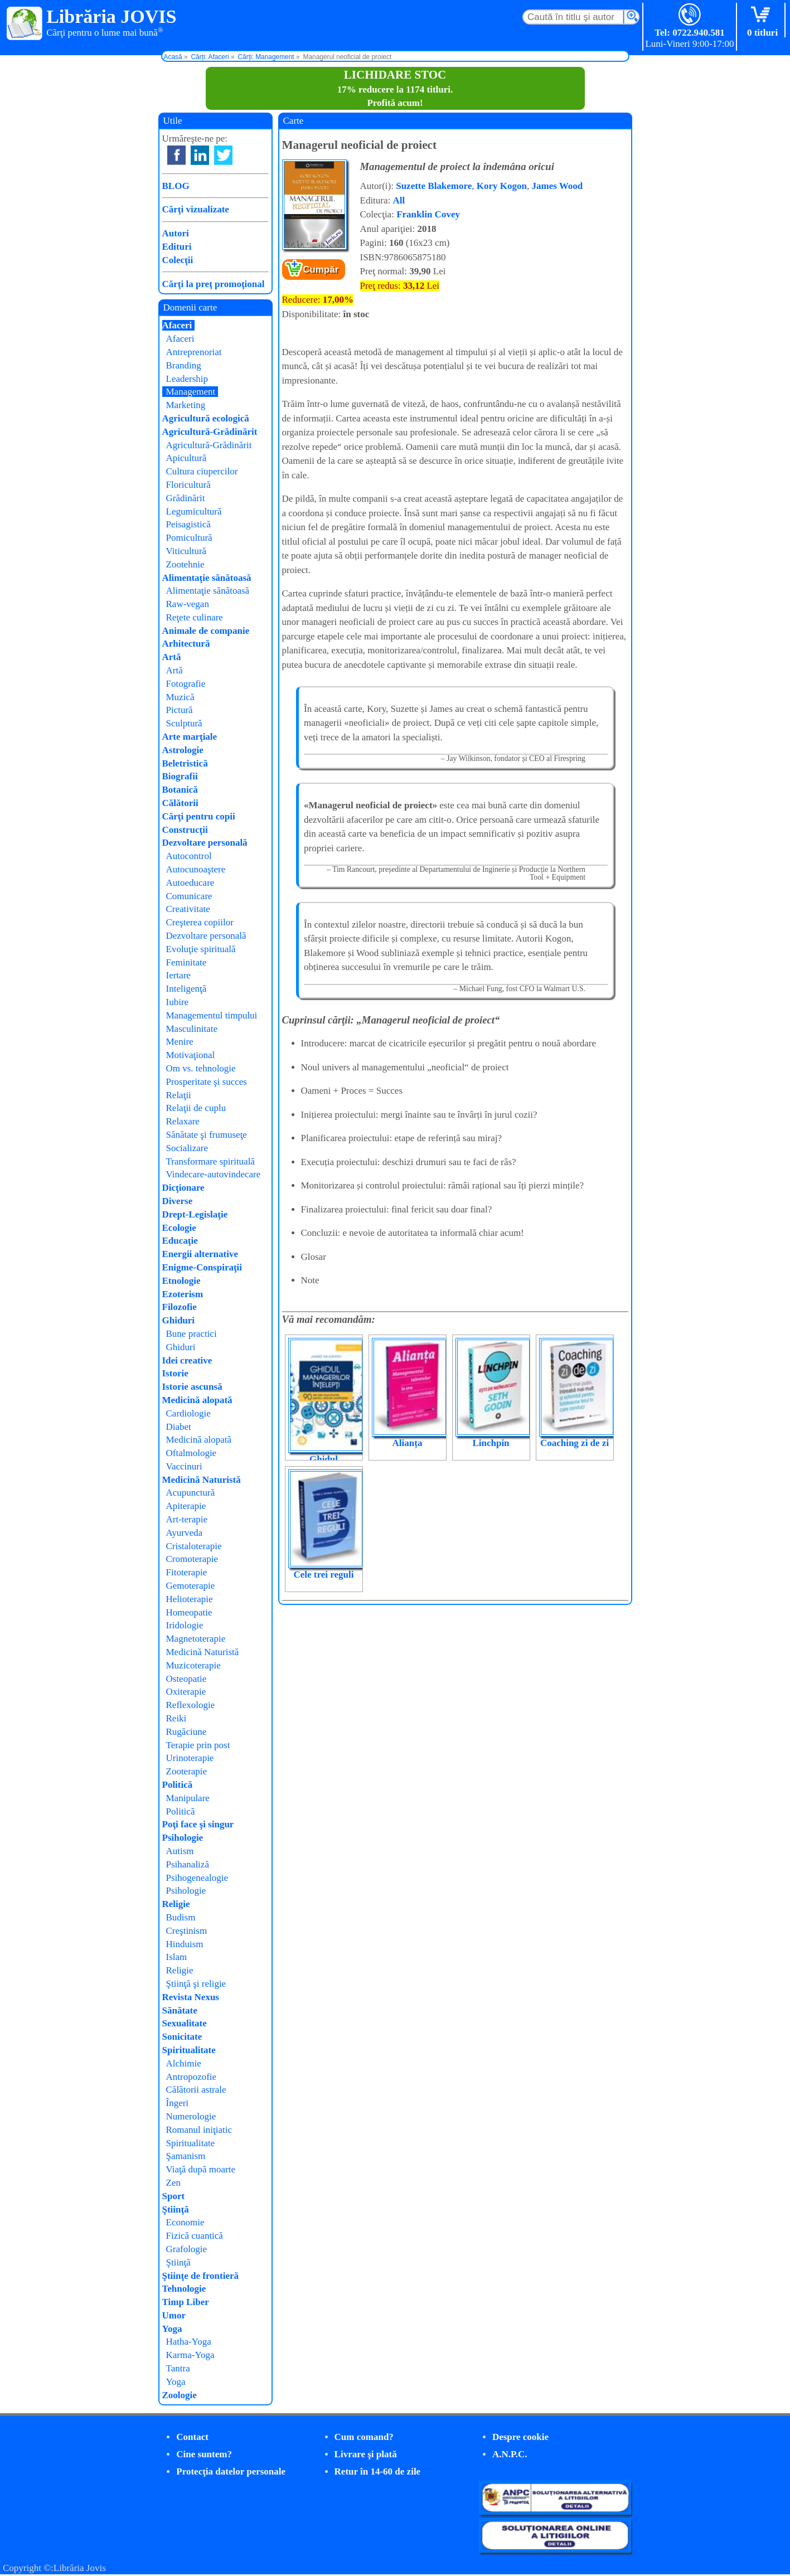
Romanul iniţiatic (199, 2129)
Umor (174, 2315)
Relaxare (183, 1121)
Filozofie (179, 1307)
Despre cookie (520, 2437)
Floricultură (188, 484)
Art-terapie (187, 1519)
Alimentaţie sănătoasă (206, 578)
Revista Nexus (190, 1997)
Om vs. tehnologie (201, 1068)
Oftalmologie (191, 1453)
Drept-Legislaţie (195, 1214)
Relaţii (178, 1095)
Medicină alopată (197, 1400)
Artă (171, 657)
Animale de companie (206, 630)
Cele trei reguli (324, 1574)
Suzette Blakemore (434, 186)
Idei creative (187, 1360)
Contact (192, 2437)
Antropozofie (191, 2077)
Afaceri (177, 325)
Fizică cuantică (194, 2235)
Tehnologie (184, 2288)
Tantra (178, 2368)
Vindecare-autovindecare (213, 1174)
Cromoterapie (192, 1559)
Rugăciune (186, 1731)
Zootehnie (185, 564)
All (399, 200)
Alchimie (183, 2063)
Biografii (180, 776)
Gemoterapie (190, 1585)
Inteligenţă (186, 988)
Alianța (407, 1443)
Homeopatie (189, 1612)
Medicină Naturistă (201, 1479)
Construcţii (185, 829)
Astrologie (182, 750)
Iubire (177, 1002)
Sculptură (184, 723)
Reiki (176, 1718)
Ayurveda (184, 1532)
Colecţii (177, 260)
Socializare (187, 1148)
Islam (176, 1957)
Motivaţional (190, 1055)
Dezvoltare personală (205, 842)
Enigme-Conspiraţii (202, 1267)
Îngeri (177, 2103)
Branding (183, 365)
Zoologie (179, 2395)
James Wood (557, 186)
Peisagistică (188, 524)
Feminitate (186, 962)
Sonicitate (182, 2036)
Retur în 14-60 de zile (378, 2471)
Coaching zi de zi (574, 1443)
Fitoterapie (186, 1572)
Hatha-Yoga (188, 2341)
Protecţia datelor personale (230, 2471)
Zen (173, 2182)
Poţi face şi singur (198, 1824)
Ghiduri (178, 1320)
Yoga (172, 2328)
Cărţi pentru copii (198, 816)
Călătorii (180, 803)
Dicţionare (183, 1187)
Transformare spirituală (210, 1161)
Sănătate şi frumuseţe (206, 1134)
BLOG (176, 186)
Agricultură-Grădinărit (210, 431)
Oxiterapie (186, 1691)
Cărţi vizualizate (195, 209)
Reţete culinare (194, 617)
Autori (175, 233)
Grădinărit (185, 498)
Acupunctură (190, 1492)
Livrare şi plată (366, 2454)
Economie (185, 2222)
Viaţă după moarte (201, 2169)
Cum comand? (364, 2437)
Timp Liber (185, 2302)
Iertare (178, 975)
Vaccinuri (184, 1466)
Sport (173, 2196)
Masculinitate (192, 1028)
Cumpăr (320, 269)
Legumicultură (194, 511)
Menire (179, 1041)
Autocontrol (189, 856)
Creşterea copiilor (200, 922)
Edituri (177, 246)
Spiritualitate (189, 2050)
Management (191, 391)
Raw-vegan (187, 604)
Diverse (177, 1201)
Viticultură (186, 551)
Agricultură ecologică (205, 418)
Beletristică (185, 763)
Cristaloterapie (194, 1546)
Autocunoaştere (196, 869)
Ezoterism (182, 1294)
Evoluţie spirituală (201, 949)
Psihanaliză (187, 1864)
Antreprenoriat (194, 352)
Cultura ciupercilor (202, 471)
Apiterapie (186, 1506)
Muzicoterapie (193, 1665)
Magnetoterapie (196, 1638)
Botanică (180, 789)
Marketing (186, 405)
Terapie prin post (198, 1745)
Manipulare (188, 1798)
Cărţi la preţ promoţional (213, 284)
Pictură (179, 710)
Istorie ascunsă (192, 1386)
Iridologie (184, 1625)
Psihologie (182, 1837)
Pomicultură (189, 537)
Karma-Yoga (190, 2355)
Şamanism (186, 2156)
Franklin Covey (428, 214)
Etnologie (181, 1280)
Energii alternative (200, 1254)
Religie (176, 1904)
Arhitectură (186, 643)
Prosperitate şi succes (206, 1081)
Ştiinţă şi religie (196, 1983)
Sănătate (179, 2010)
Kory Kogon (502, 186)
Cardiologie (188, 1413)
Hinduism (184, 1944)
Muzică (180, 697)
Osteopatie (186, 1678)
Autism (180, 1851)
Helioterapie (189, 1599)
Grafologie (186, 2249)
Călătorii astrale (196, 2089)
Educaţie (180, 1240)
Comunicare (189, 896)
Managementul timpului (212, 1015)
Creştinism (186, 1930)
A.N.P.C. (509, 2454)
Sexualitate (184, 2023)
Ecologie (179, 1227)
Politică (177, 1784)
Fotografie (186, 683)
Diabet (178, 1427)
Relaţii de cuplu (196, 1108)
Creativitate (188, 909)
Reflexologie (190, 1705)
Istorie (175, 1373)
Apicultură (186, 458)
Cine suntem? (204, 2454)
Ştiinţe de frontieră (200, 2276)
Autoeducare (190, 882)
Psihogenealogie (197, 1877)
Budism (181, 1917)
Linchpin (490, 1443)
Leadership (187, 378)
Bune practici (191, 1333)
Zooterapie (186, 1771)
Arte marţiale (189, 736)
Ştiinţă (175, 2209)
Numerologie (191, 2116)
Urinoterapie (190, 1758)
